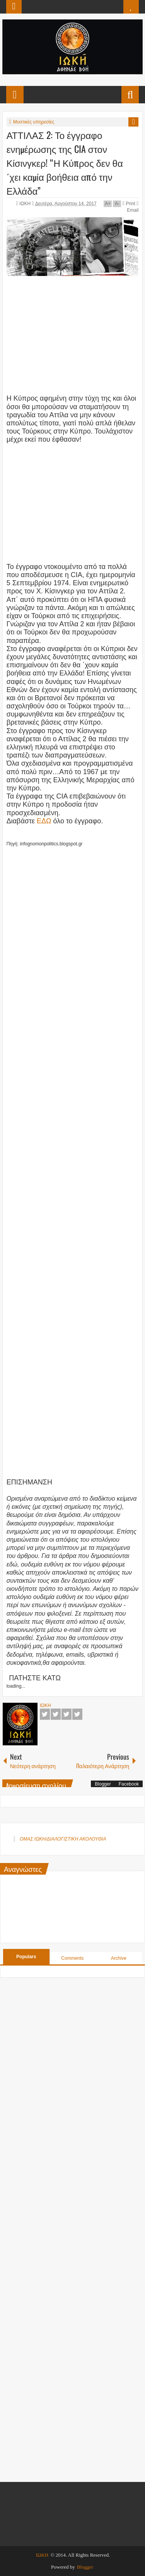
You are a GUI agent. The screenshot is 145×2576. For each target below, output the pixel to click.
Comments (72, 1958)
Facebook (45, 1714)
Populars (26, 1956)
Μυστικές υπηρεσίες (34, 122)
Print (129, 203)
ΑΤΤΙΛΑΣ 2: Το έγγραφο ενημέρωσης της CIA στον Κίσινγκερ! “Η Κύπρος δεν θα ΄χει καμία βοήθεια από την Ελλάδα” (65, 162)
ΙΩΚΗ (25, 203)
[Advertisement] (73, 332)
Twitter (56, 1714)
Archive (118, 1958)
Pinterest (77, 1714)
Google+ (66, 1714)
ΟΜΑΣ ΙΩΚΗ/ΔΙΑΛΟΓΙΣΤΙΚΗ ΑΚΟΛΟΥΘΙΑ (63, 1839)
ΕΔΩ (44, 821)
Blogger (103, 1784)
